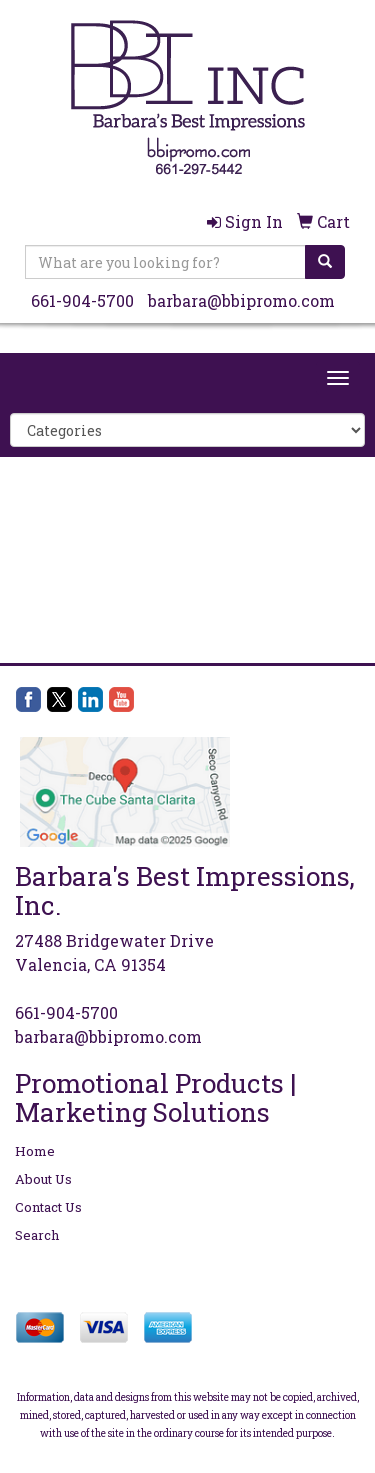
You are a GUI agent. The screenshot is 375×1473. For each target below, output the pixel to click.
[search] (325, 262)
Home (35, 1151)
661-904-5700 (82, 300)
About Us (43, 1179)
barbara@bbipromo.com (241, 300)
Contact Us (48, 1207)
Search (37, 1235)
